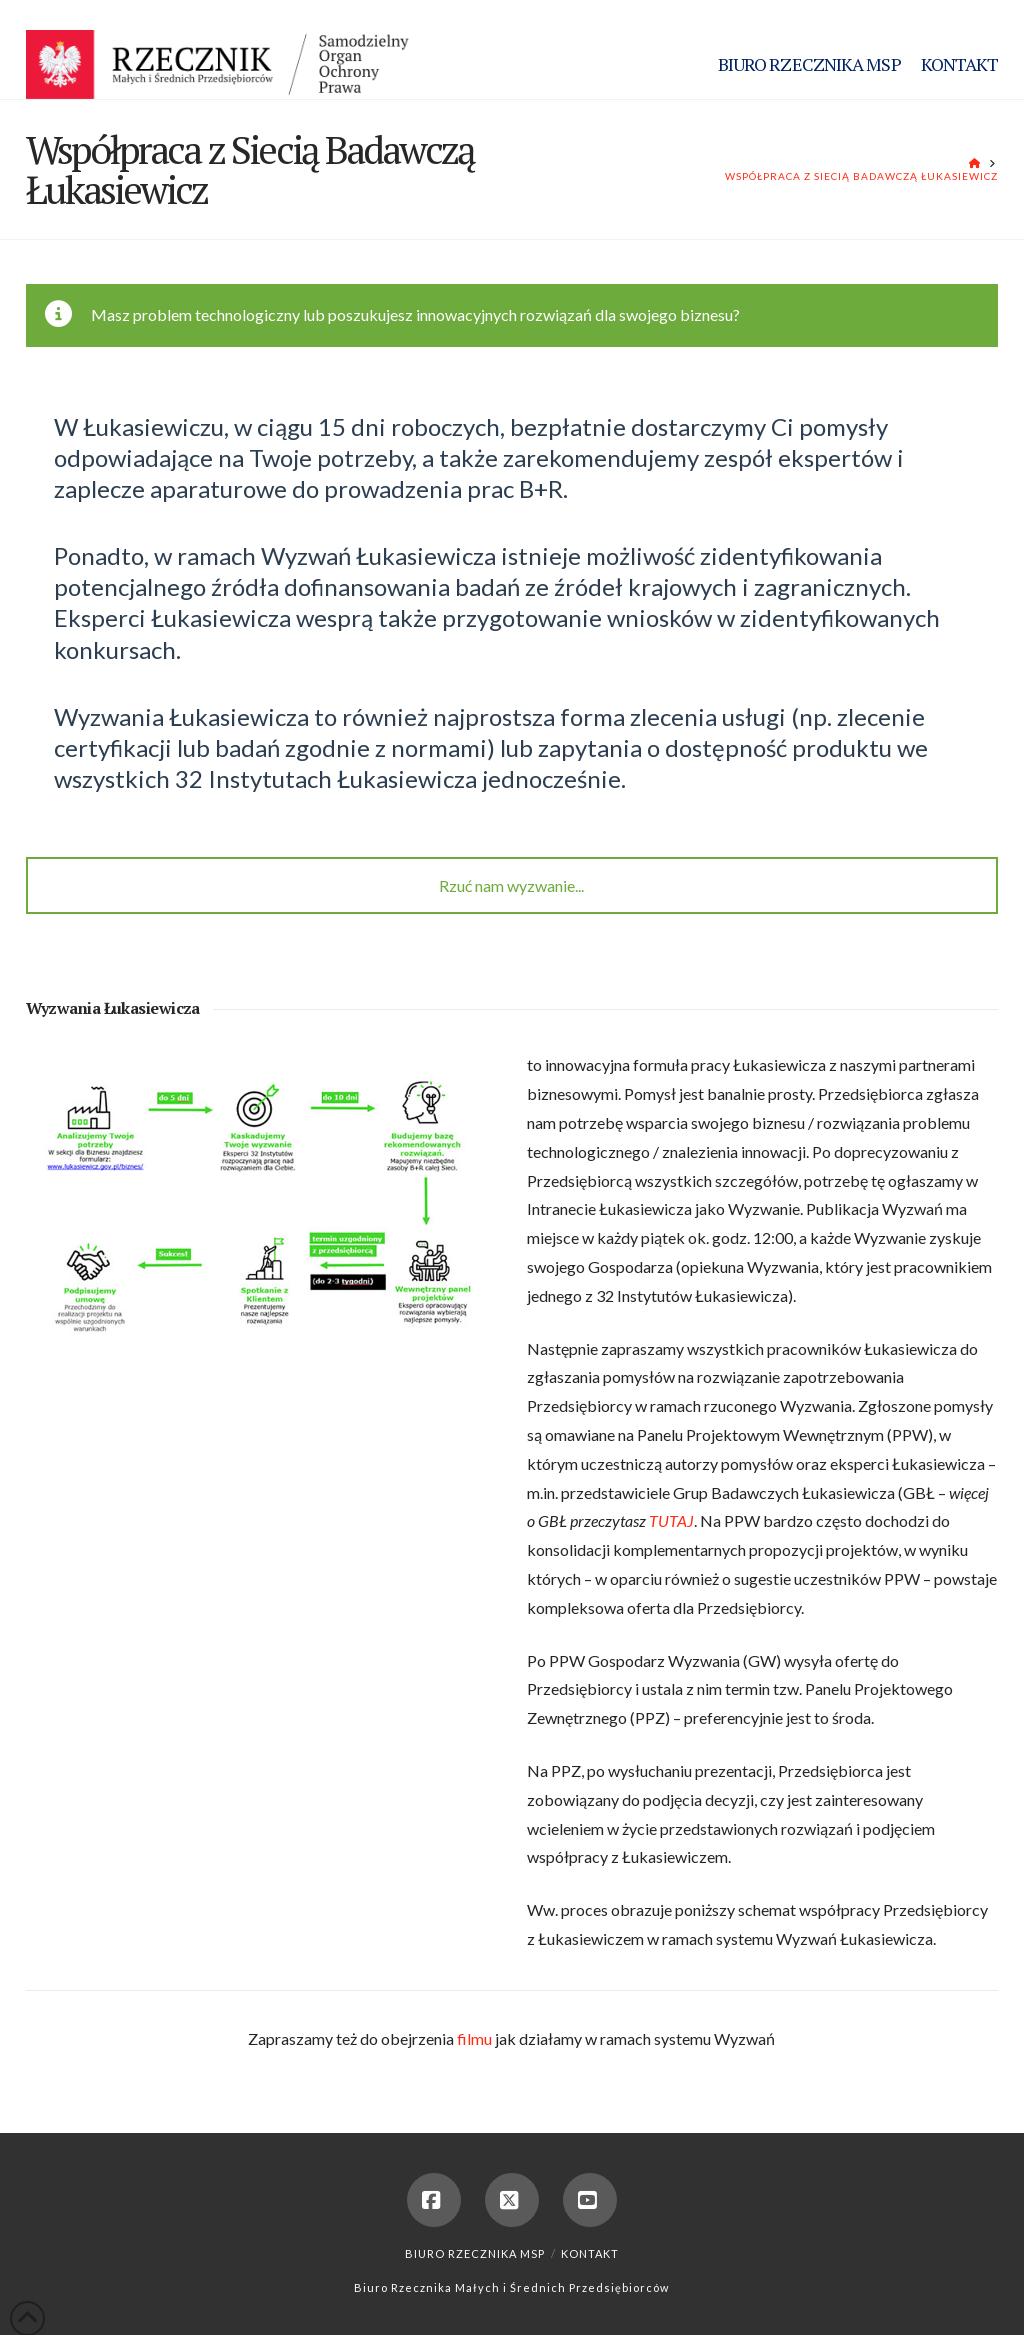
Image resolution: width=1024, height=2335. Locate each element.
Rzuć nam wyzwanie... (511, 885)
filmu (474, 2038)
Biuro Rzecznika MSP (475, 2253)
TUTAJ (671, 1520)
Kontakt (590, 2253)
